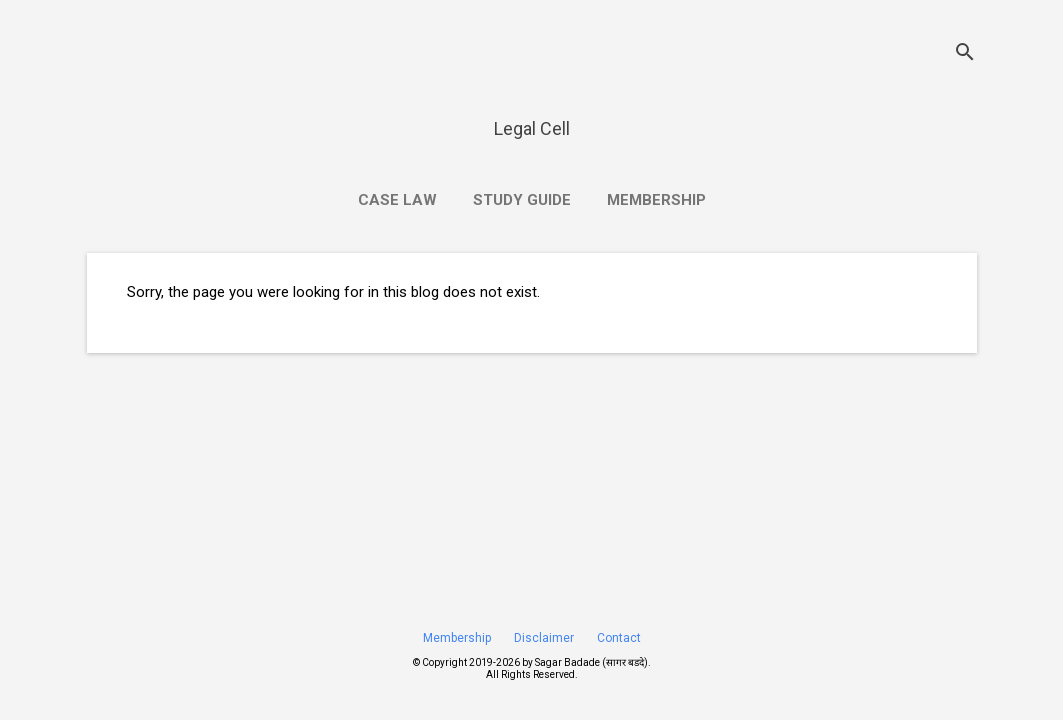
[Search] (965, 54)
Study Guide (522, 200)
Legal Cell (532, 128)
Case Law (397, 200)
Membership (656, 200)
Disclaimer (544, 638)
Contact (619, 638)
